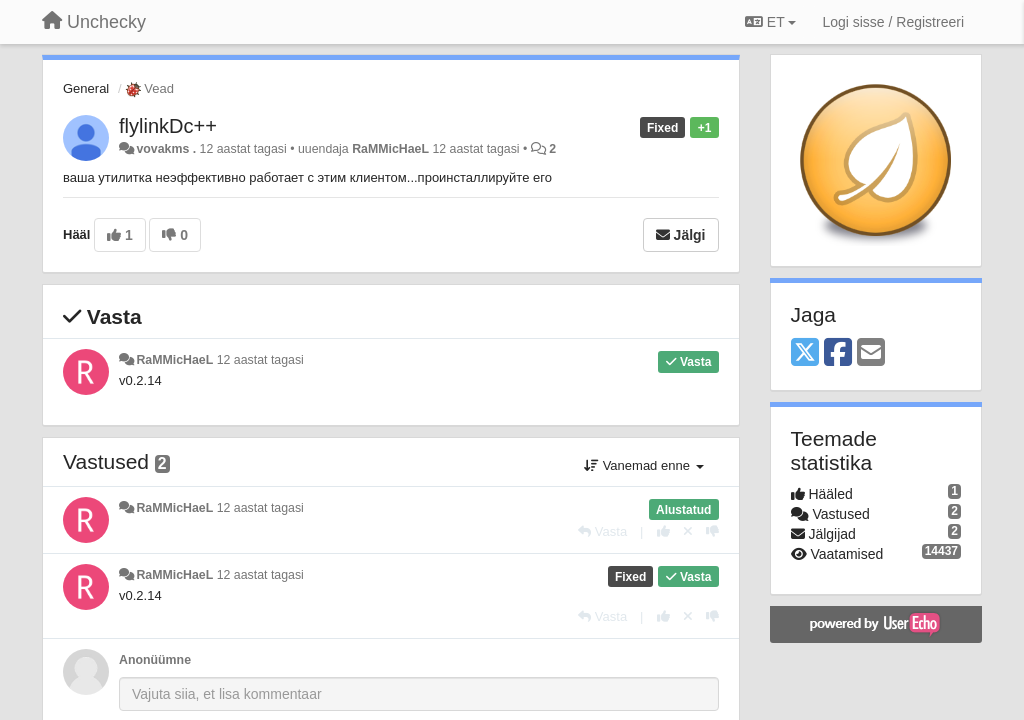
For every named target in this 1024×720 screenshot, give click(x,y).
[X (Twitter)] (805, 353)
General (86, 88)
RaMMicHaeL (390, 149)
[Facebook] (838, 353)
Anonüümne (155, 660)
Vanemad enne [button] (643, 465)
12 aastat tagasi (260, 360)
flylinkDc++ (168, 126)
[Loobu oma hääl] (688, 531)
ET (770, 22)
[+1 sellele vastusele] (663, 531)
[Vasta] (602, 531)
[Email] (871, 353)
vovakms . (166, 149)
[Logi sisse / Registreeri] (893, 22)
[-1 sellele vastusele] (712, 531)
